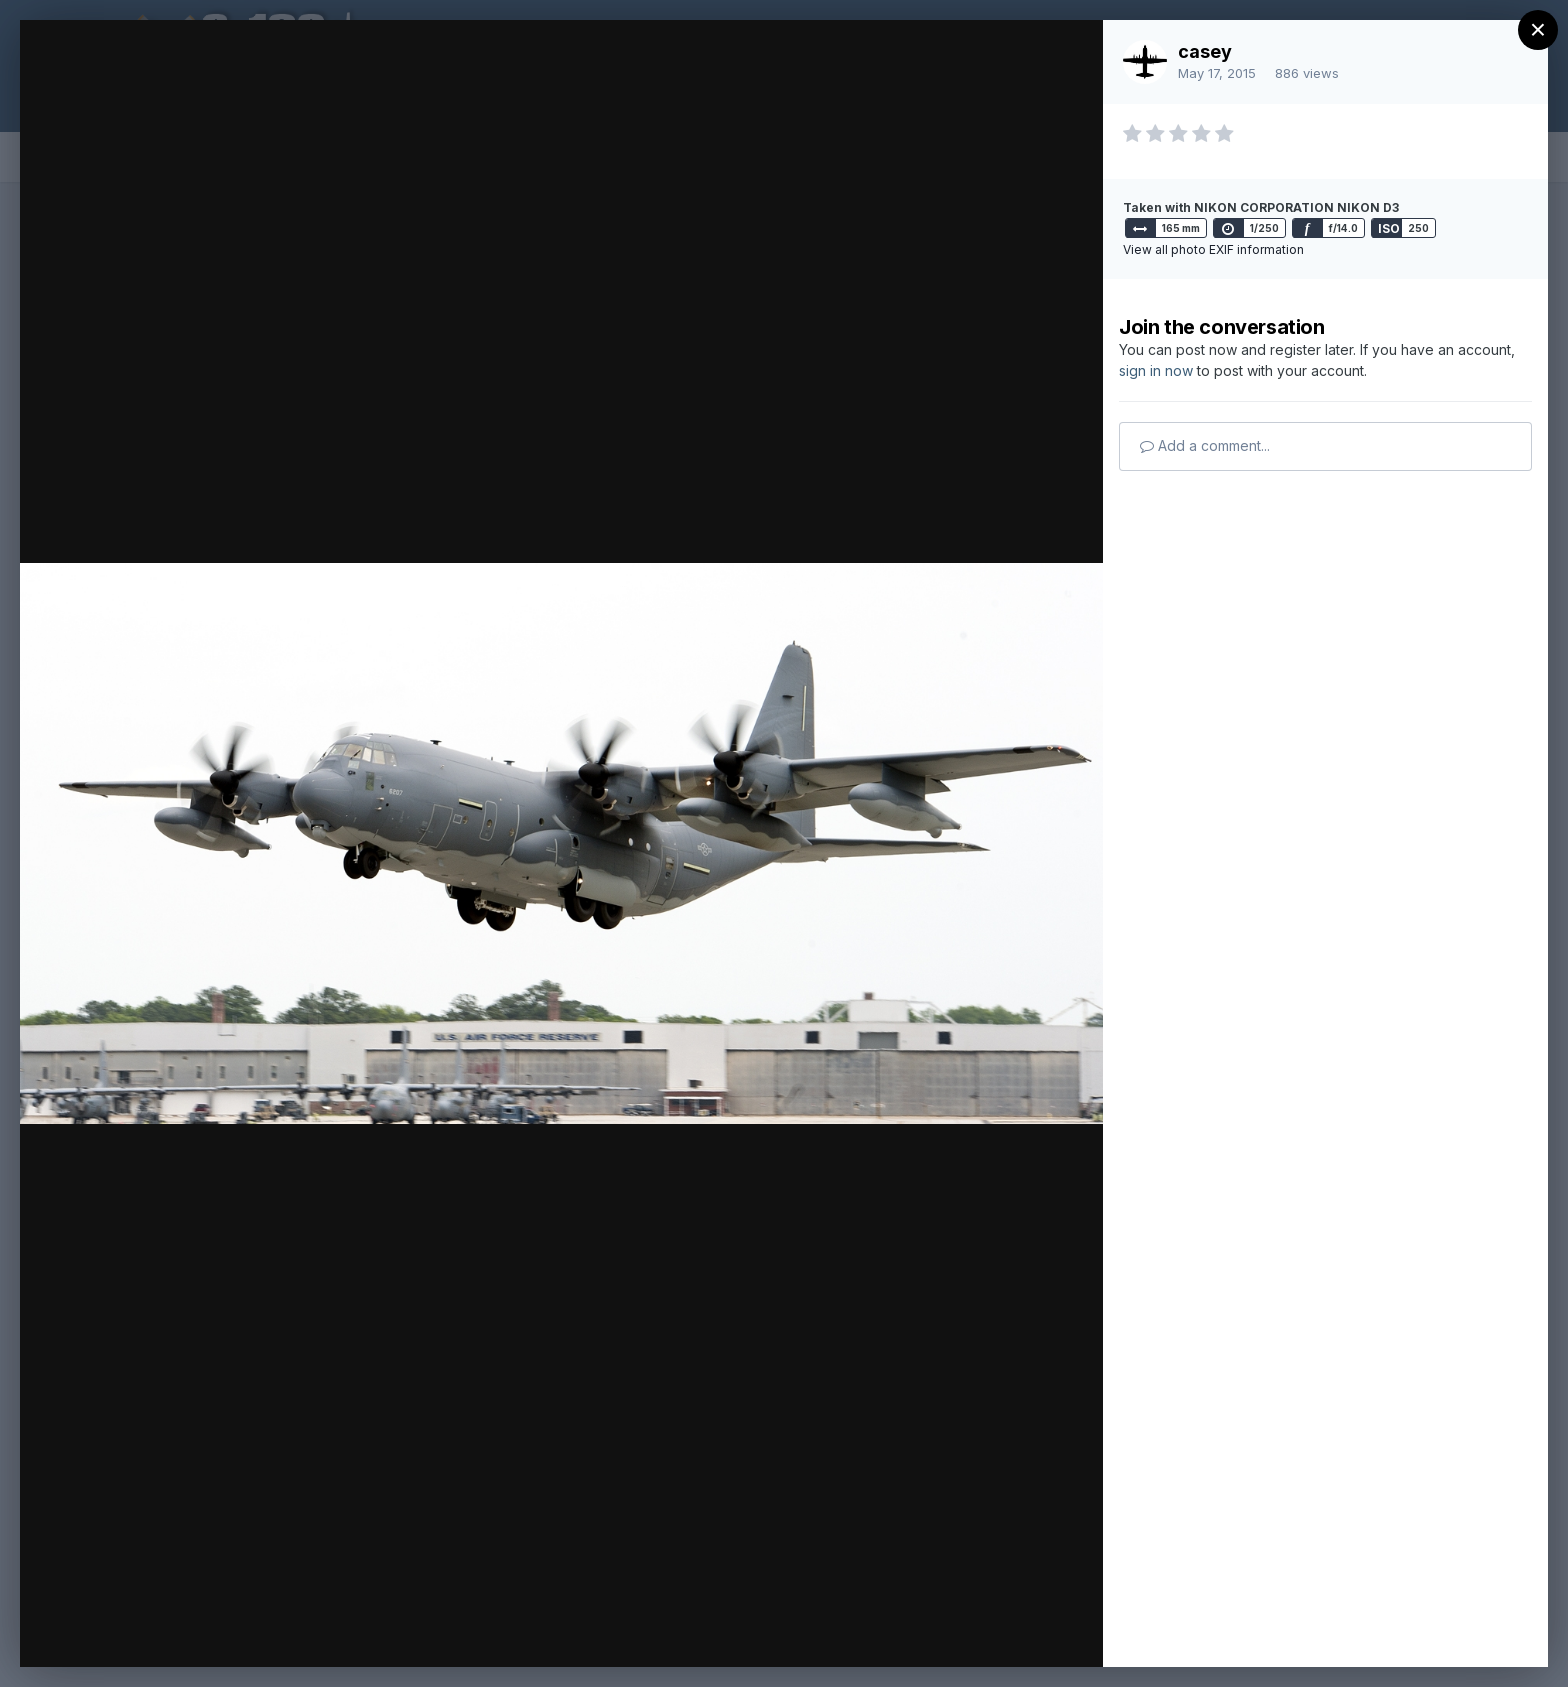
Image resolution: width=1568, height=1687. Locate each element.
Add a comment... (1205, 445)
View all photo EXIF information (1213, 249)
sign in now (1156, 370)
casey (1205, 51)
